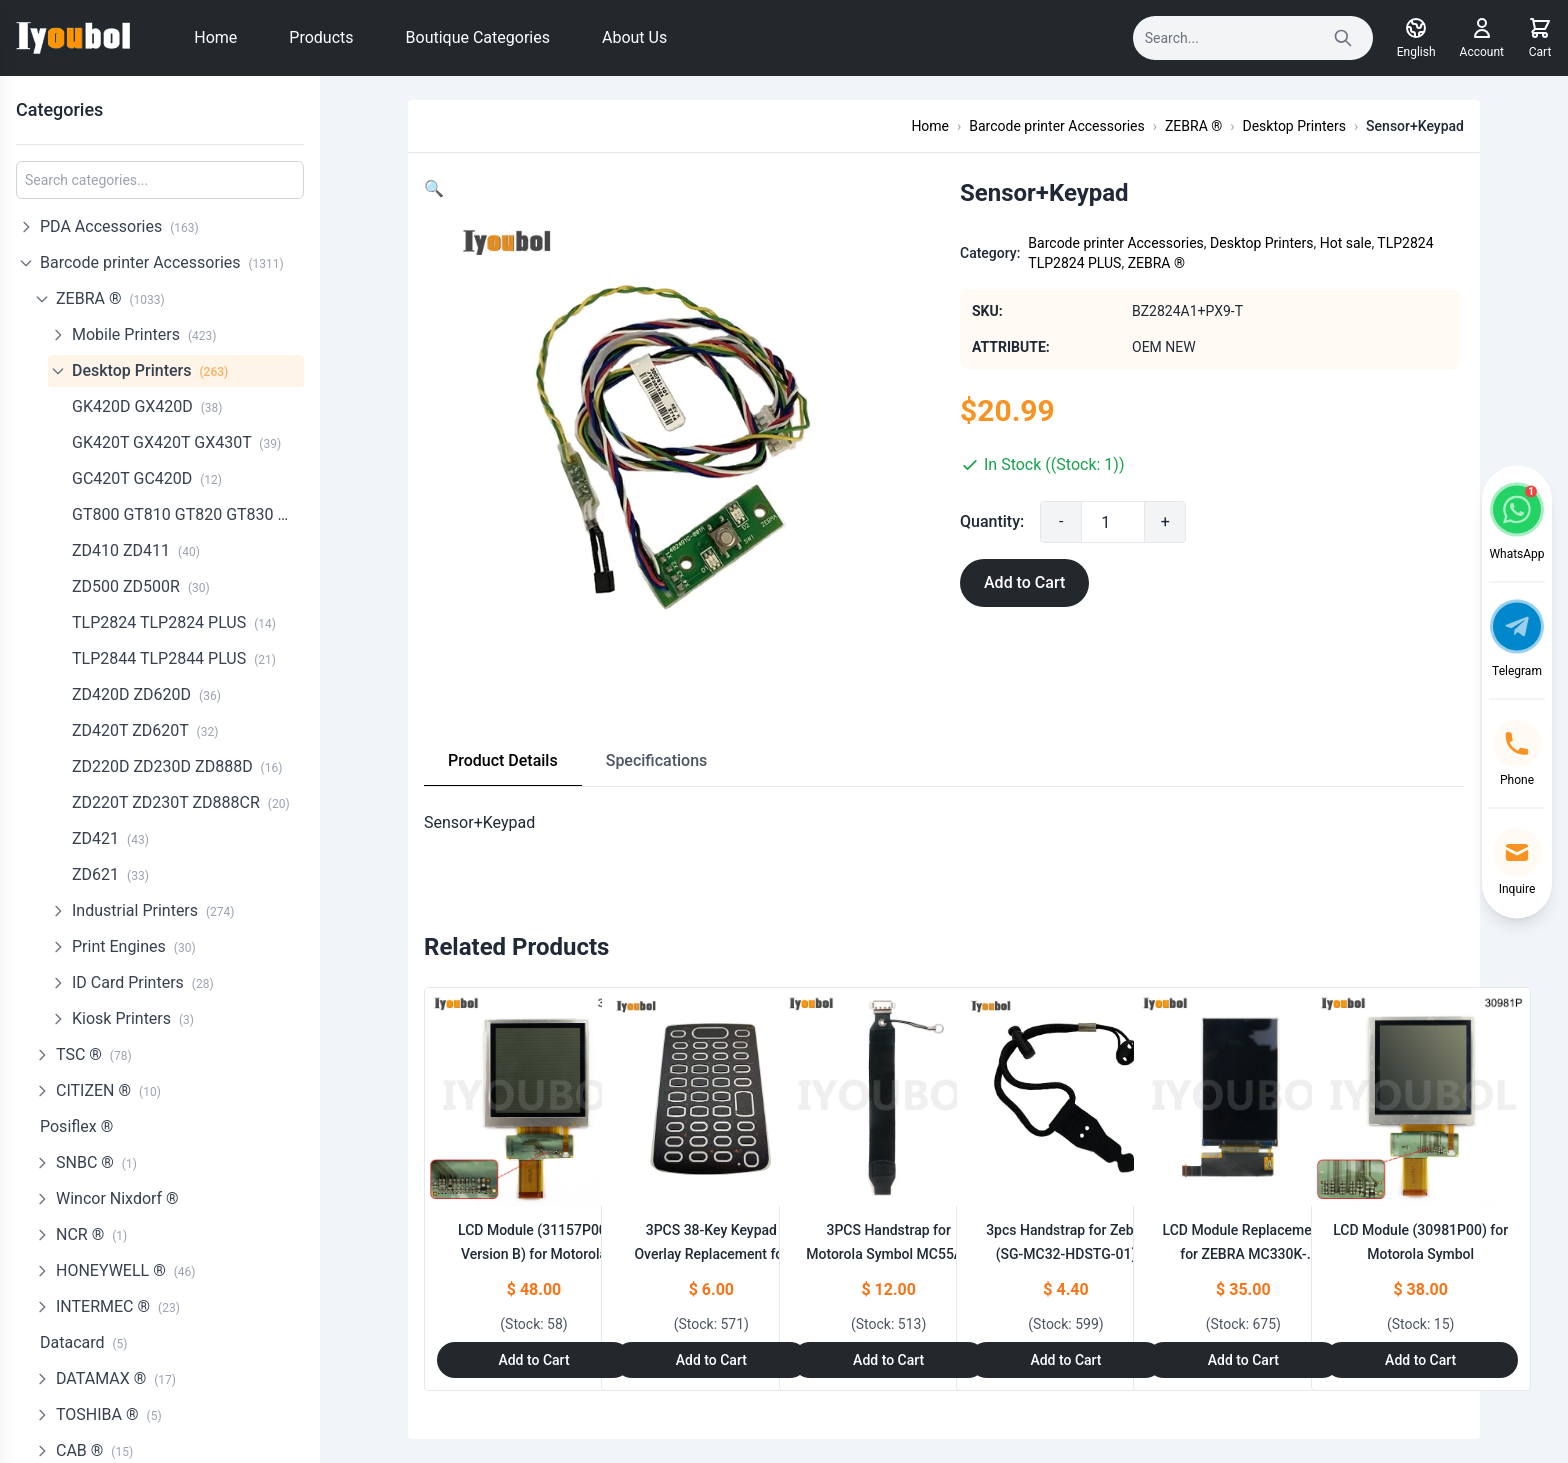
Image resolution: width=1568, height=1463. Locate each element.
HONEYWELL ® (126, 1270)
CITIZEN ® (108, 1090)
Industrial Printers (153, 910)
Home (215, 37)
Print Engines (134, 946)
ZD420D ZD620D (146, 694)
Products (321, 37)
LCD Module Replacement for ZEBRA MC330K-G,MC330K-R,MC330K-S (1244, 1254)
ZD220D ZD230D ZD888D (177, 766)
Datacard (84, 1342)
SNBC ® (96, 1162)
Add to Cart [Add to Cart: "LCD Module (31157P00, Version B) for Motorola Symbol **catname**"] (533, 1360)
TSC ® (94, 1054)
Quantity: (992, 521)
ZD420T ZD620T (145, 730)
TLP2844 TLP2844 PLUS (174, 658)
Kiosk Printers (133, 1018)
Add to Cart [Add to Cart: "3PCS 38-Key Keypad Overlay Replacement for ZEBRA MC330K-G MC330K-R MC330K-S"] (711, 1360)
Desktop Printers (150, 370)
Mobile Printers (144, 334)
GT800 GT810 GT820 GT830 (187, 514)
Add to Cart (1024, 582)
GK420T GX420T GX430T (176, 442)
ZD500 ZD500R (141, 586)
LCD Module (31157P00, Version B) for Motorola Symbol (534, 1254)
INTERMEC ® (118, 1306)
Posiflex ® (76, 1126)
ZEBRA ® (110, 298)
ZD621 (110, 874)
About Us (634, 37)
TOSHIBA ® (109, 1414)
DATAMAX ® (116, 1378)
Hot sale (1346, 243)
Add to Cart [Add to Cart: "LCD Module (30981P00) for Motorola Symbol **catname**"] (1420, 1360)
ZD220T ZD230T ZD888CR (181, 802)
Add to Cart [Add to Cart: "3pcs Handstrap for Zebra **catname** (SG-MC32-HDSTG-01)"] (1065, 1360)
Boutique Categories (478, 37)
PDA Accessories (119, 226)
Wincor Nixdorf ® (117, 1198)
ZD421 (110, 838)
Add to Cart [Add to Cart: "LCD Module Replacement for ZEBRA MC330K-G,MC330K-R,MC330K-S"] (1243, 1360)
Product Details (503, 760)
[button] (434, 188)
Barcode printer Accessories (162, 262)
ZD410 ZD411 (136, 550)
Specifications (657, 760)
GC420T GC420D (147, 478)
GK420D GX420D (147, 406)
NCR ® (91, 1234)
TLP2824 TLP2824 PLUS (174, 622)
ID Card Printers (143, 982)
